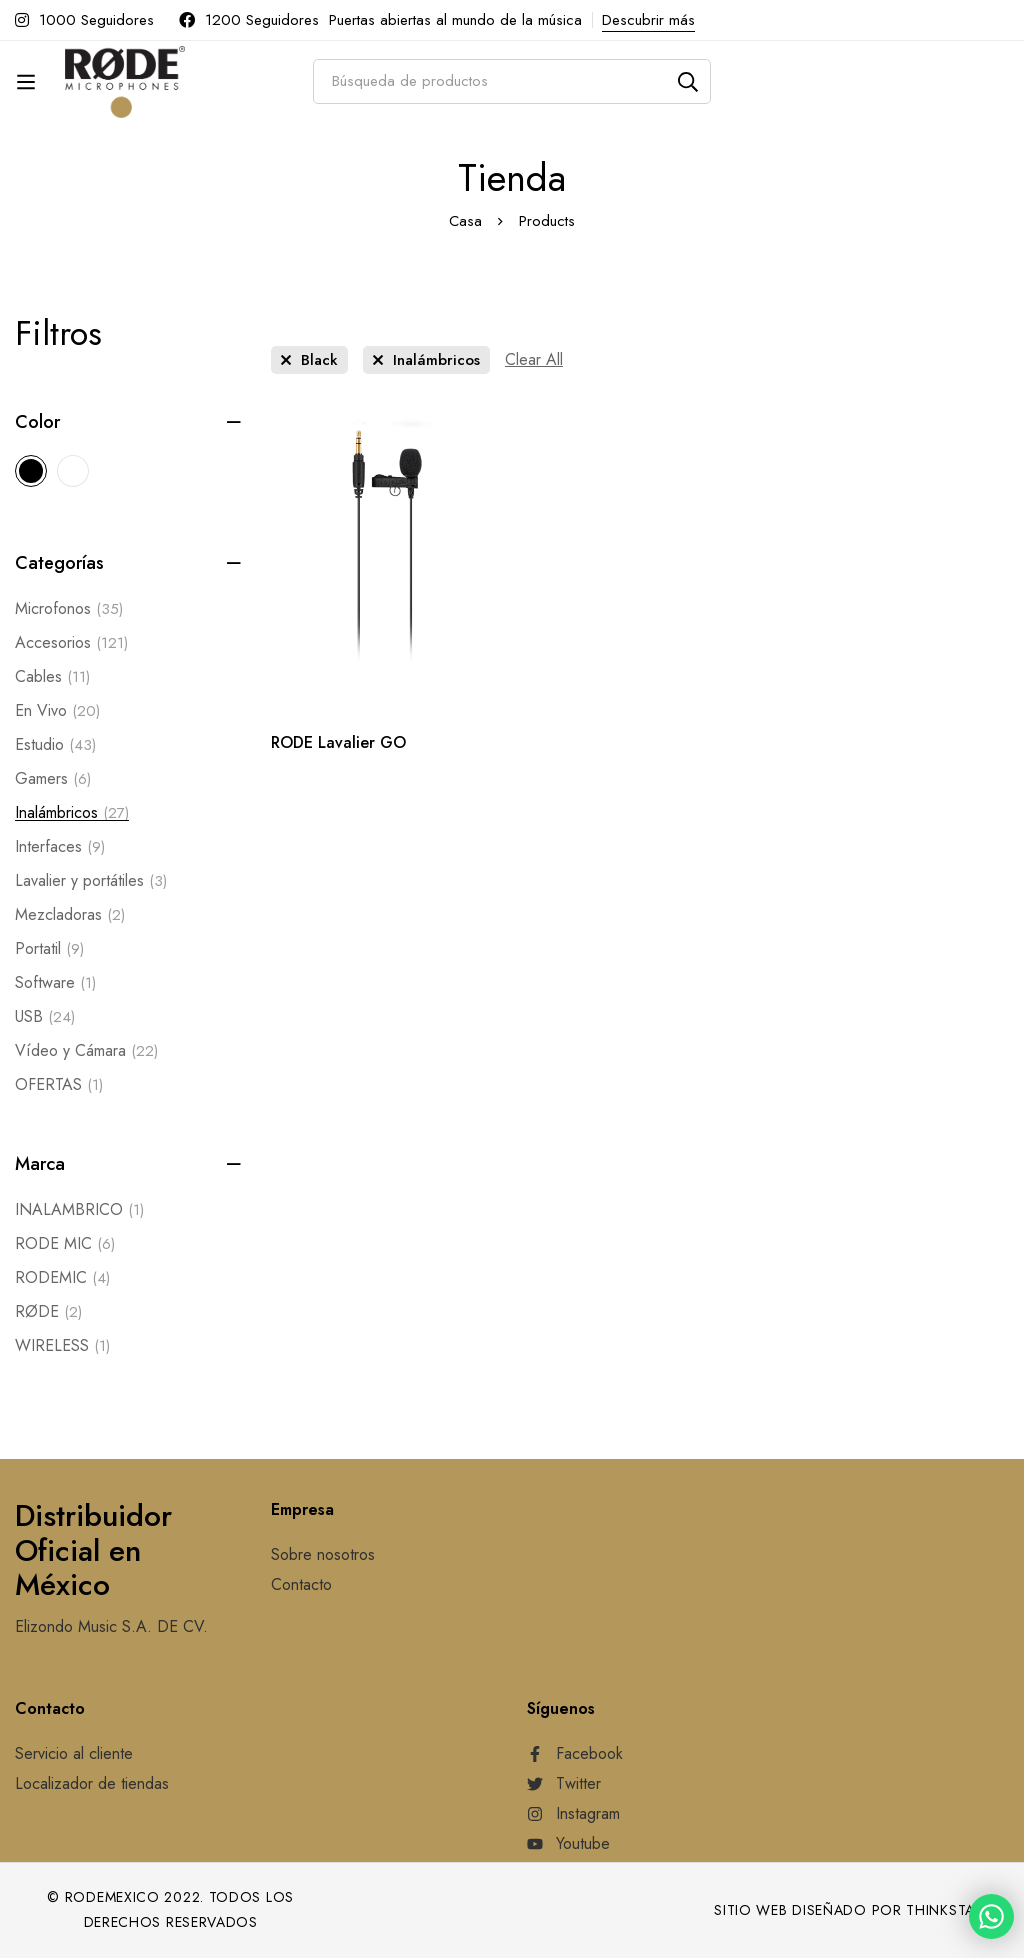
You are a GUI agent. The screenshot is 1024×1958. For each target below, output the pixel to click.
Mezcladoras (70, 915)
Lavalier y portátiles (91, 881)
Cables (52, 677)
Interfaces (60, 847)
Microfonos (69, 609)
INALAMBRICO (79, 1210)
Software (55, 983)
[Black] (31, 471)
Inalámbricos (72, 813)
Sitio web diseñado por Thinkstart (853, 1910)
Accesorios (71, 643)
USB (45, 1017)
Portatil (49, 949)
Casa (465, 221)
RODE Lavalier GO (338, 742)
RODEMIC (62, 1278)
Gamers (53, 779)
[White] (73, 471)
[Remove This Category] (426, 360)
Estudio (55, 745)
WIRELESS (62, 1346)
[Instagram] (573, 1814)
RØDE (48, 1312)
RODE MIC (65, 1244)
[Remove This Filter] (534, 360)
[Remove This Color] (309, 360)
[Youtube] (568, 1844)
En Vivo (57, 711)
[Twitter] (564, 1784)
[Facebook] (575, 1754)
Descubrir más (648, 20)
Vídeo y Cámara (86, 1051)
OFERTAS (59, 1085)
